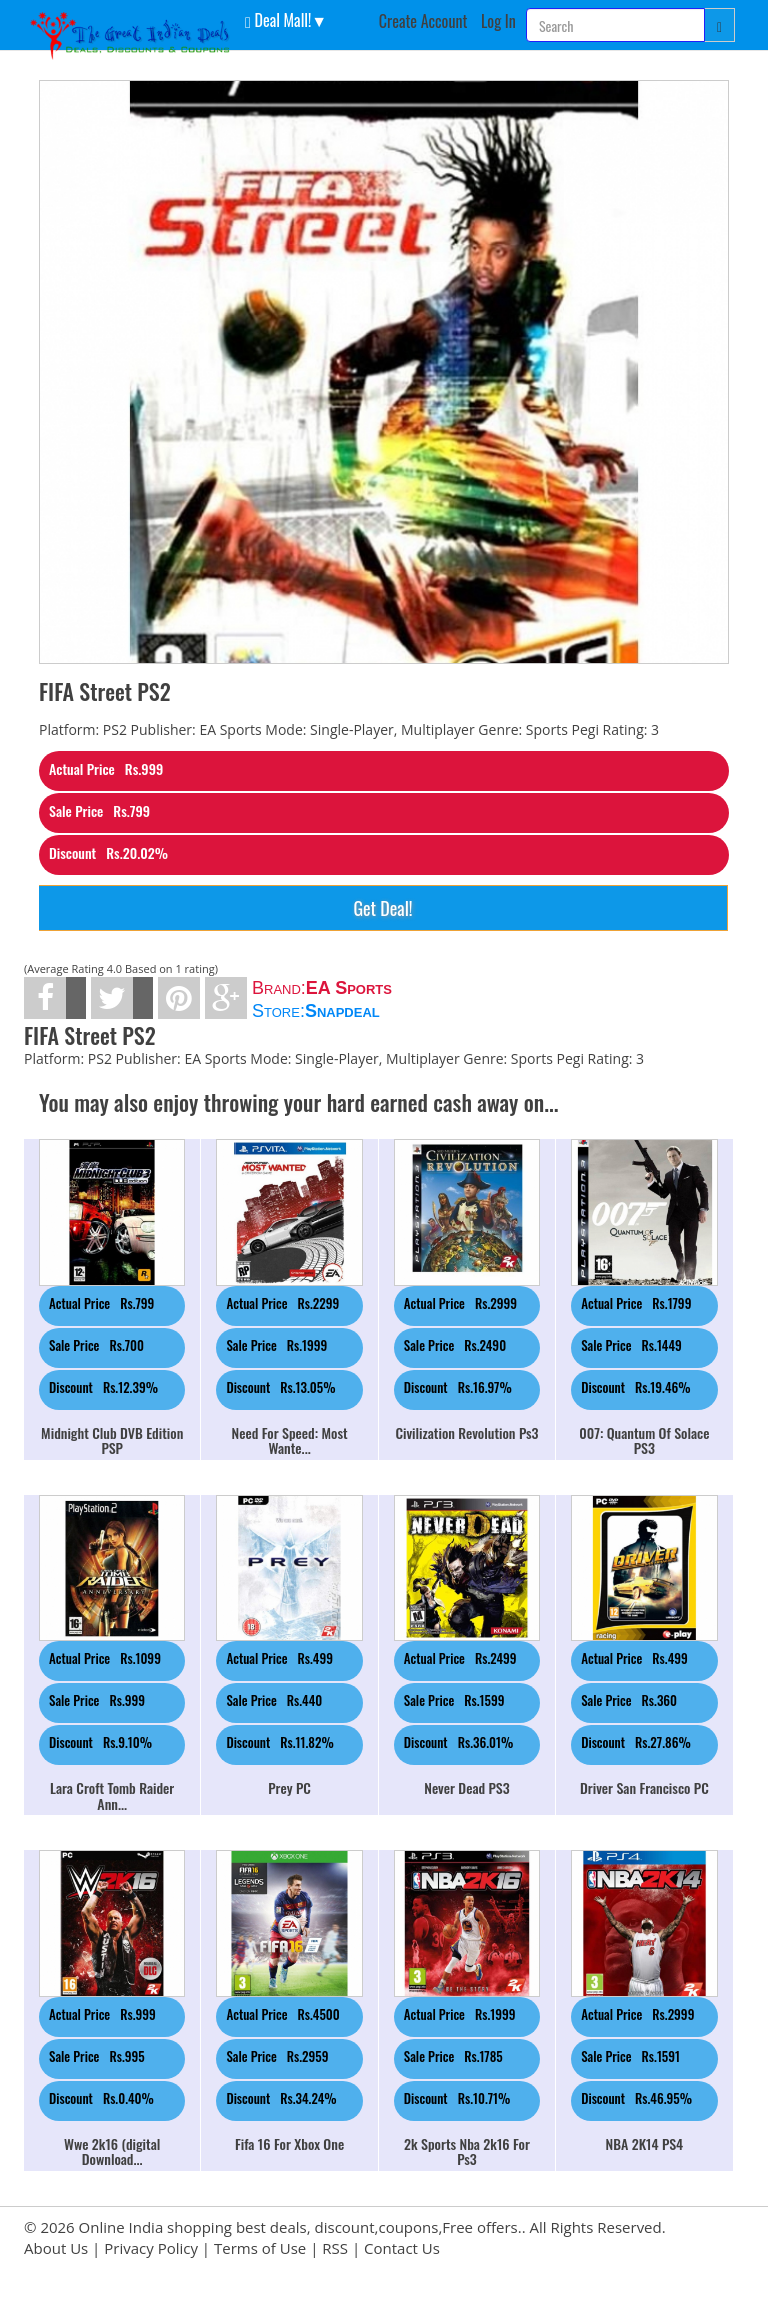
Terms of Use (260, 2248)
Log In (498, 21)
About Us (56, 2248)
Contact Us (402, 2248)
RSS (335, 2248)
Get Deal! (382, 908)
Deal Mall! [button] (278, 19)
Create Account (423, 21)
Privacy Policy (151, 2248)
